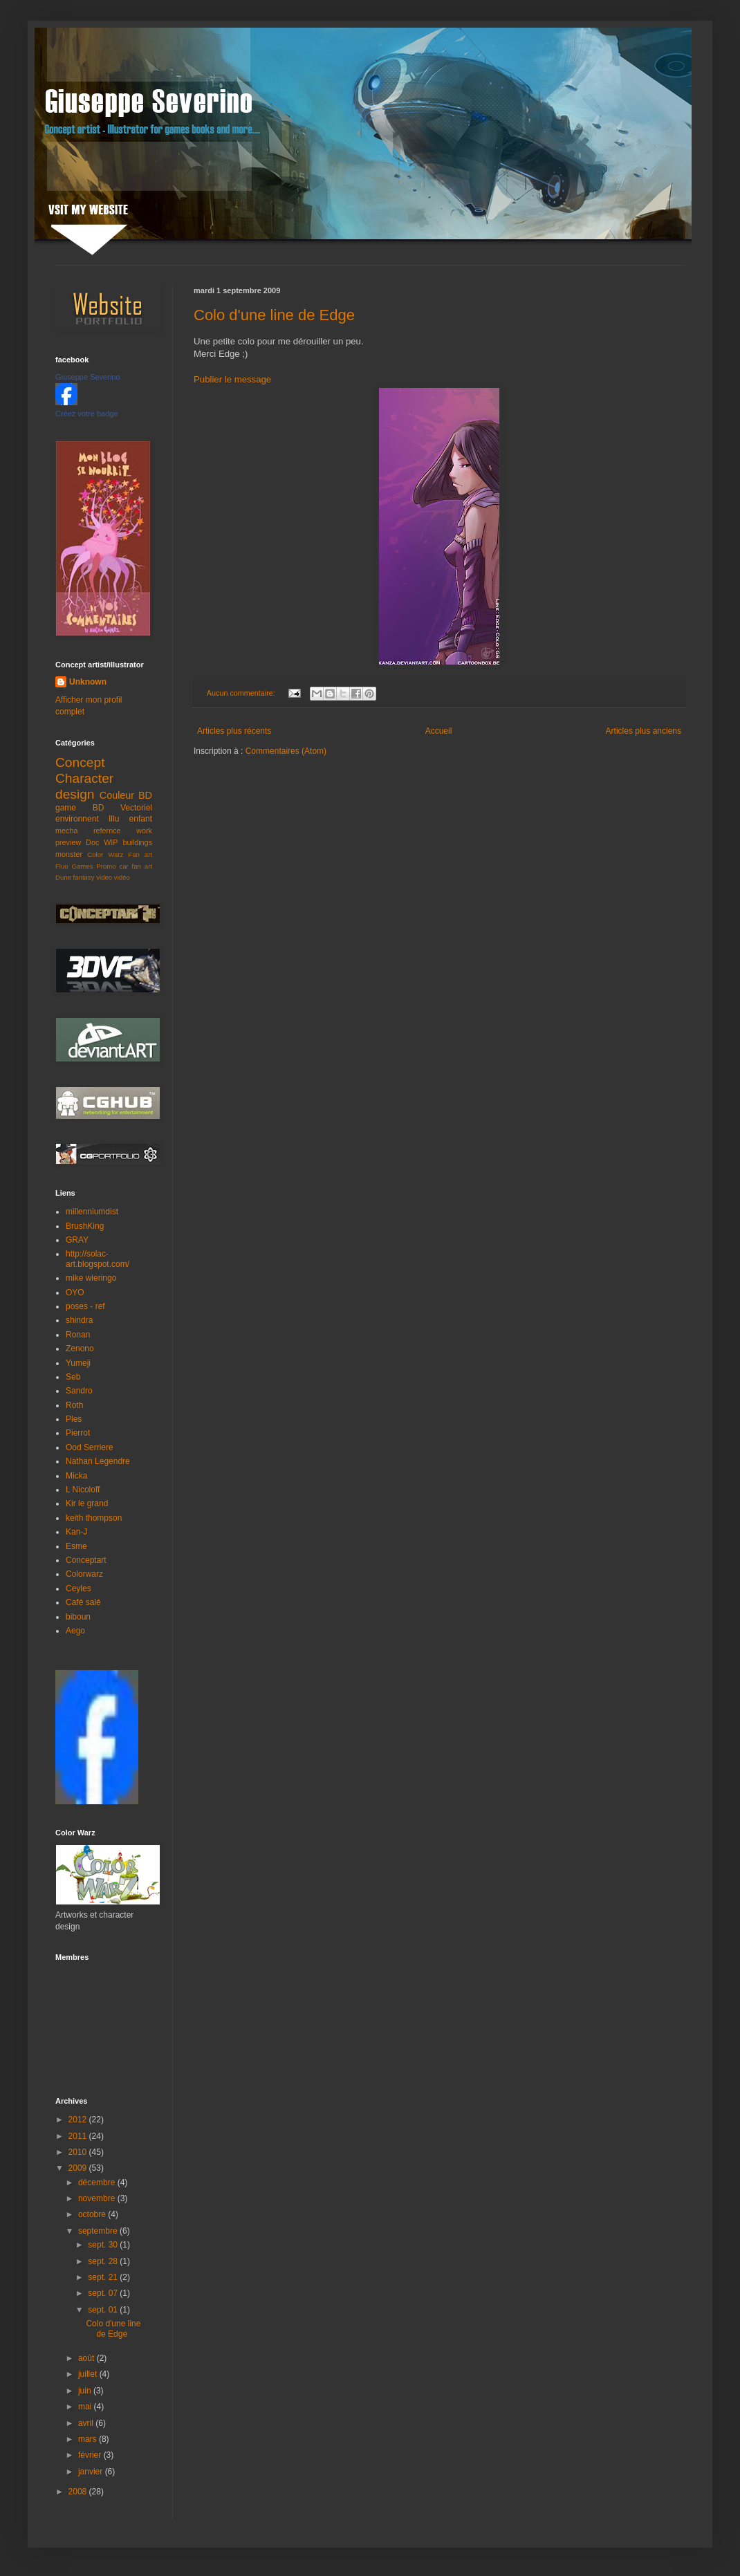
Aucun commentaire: (242, 693)
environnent (77, 819)
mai (86, 2406)
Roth (74, 1405)
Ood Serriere (89, 1447)
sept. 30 (104, 2245)
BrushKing (85, 1226)
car (123, 866)
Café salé (83, 1602)
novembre (98, 2198)
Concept (79, 762)
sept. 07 (104, 2293)
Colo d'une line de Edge (274, 315)
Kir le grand (87, 1503)
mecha (66, 830)
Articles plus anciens (643, 731)
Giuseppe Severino (87, 377)
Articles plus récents (234, 731)
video (104, 877)
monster (68, 854)
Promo (105, 866)
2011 (78, 2136)
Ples (74, 1419)
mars (88, 2439)
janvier (91, 2471)
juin (85, 2391)
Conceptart (86, 1560)
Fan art (140, 854)
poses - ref (85, 1306)
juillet (89, 2374)
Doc (92, 842)
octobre (93, 2214)
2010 (78, 2152)
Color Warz (105, 854)
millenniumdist (92, 1211)
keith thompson (94, 1518)
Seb (73, 1377)
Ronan (78, 1335)
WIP (111, 842)
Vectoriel (136, 808)
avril (86, 2423)
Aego (75, 1631)
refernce (107, 830)
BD (98, 808)
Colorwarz (84, 1574)
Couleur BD (126, 795)
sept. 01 (104, 2310)
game (65, 808)
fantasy (84, 877)
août (87, 2358)
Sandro (79, 1391)
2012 (78, 2119)
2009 (78, 2168)
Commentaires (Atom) (286, 751)
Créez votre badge (86, 413)
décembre (98, 2182)
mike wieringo (91, 1278)
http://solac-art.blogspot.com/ (97, 1258)
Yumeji (78, 1363)
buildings (137, 842)
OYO (75, 1292)
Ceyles (78, 1588)
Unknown (88, 682)
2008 (78, 2491)
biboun (78, 1617)
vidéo (122, 877)
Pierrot (78, 1433)
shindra (79, 1320)
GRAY (77, 1240)
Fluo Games (74, 866)
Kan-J (76, 1532)
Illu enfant (130, 819)
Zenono (80, 1348)
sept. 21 (104, 2277)
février (91, 2455)
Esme (76, 1546)
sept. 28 (104, 2261)
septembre (99, 2231)
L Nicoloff (83, 1489)
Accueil (438, 731)
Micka (76, 1476)
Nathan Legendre (98, 1461)
